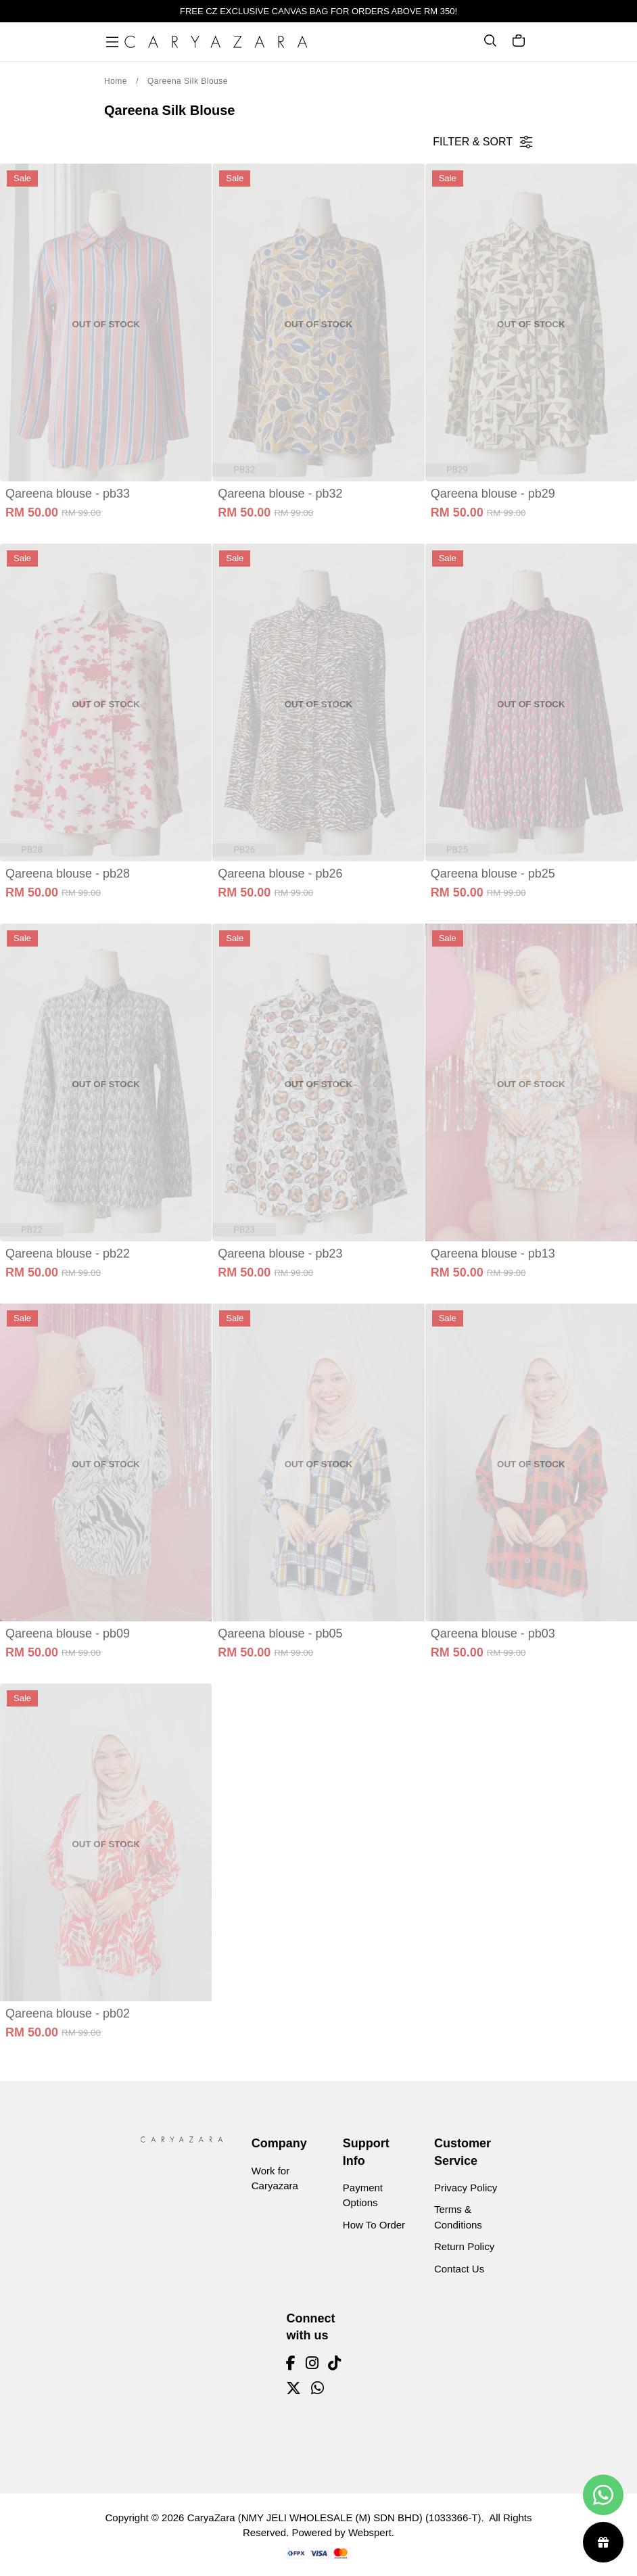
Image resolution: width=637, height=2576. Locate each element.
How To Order (374, 2225)
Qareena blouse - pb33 (67, 493)
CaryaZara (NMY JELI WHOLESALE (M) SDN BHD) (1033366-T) (334, 2517)
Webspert (370, 2532)
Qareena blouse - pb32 (280, 493)
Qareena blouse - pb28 (67, 873)
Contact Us (459, 2268)
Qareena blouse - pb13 (493, 1253)
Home (115, 81)
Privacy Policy (465, 2187)
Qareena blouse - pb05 (280, 1633)
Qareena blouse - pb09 (67, 1633)
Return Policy (464, 2246)
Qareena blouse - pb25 (493, 873)
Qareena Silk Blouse (187, 81)
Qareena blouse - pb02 (67, 2013)
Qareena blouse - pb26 (280, 873)
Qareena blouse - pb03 (493, 1633)
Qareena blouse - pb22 (67, 1253)
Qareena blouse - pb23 (280, 1253)
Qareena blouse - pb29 (493, 493)
